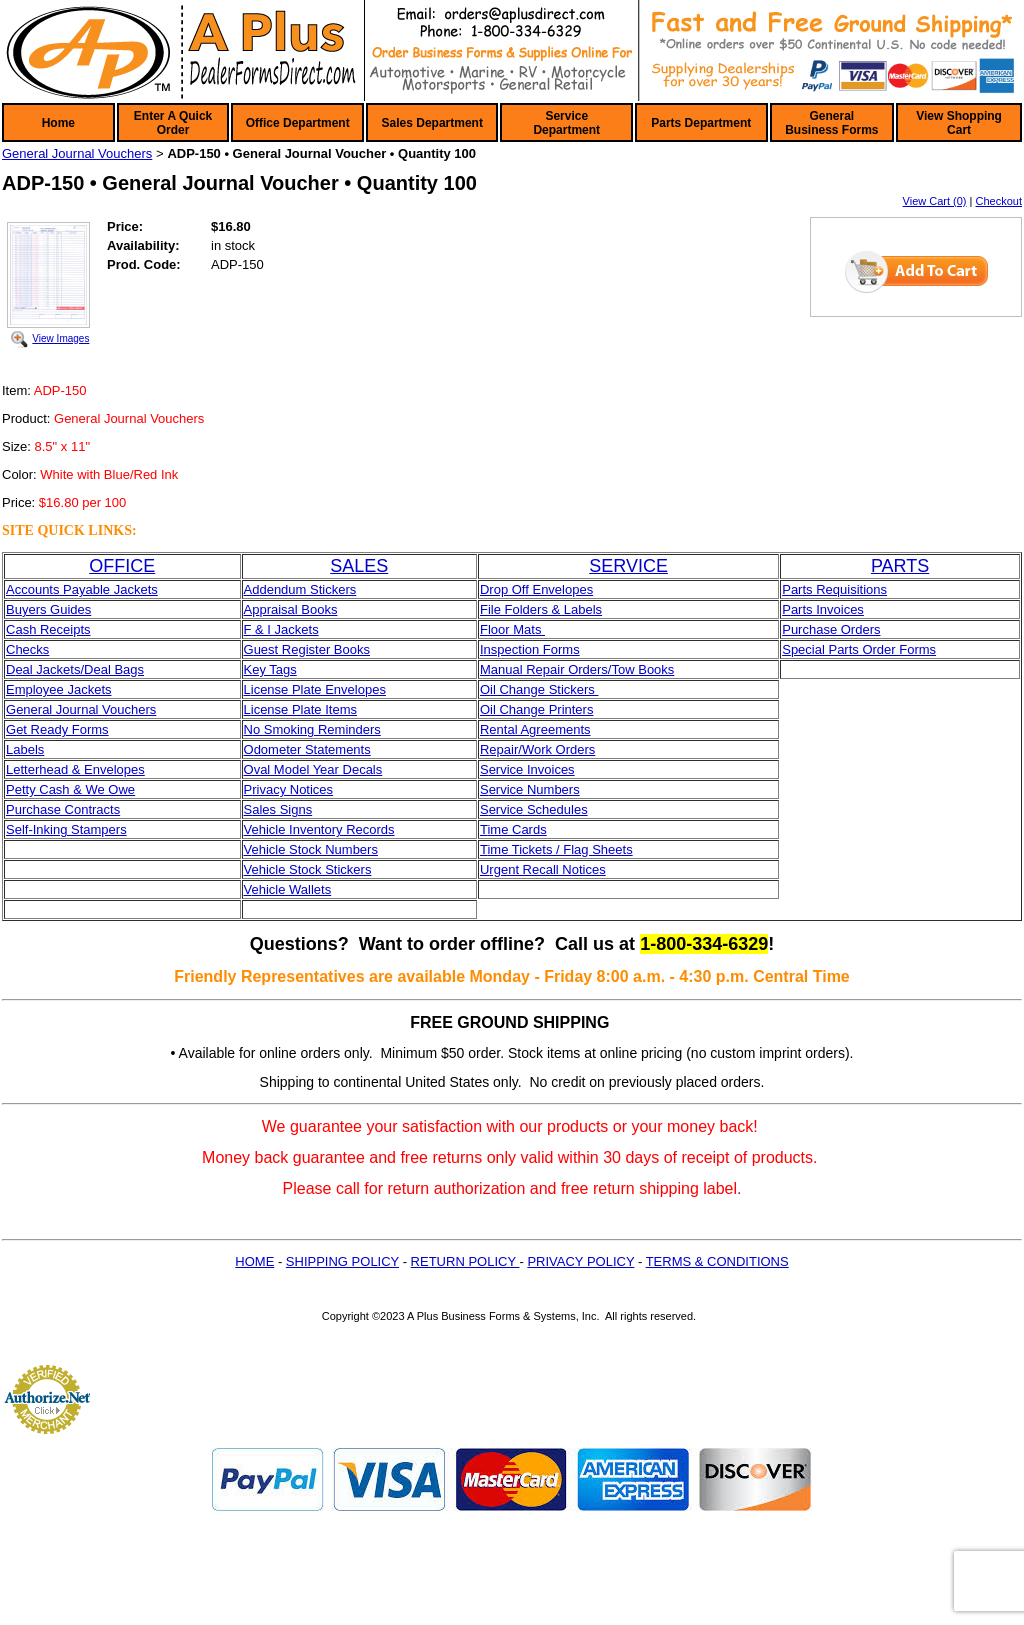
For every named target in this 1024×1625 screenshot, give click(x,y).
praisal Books (298, 609)
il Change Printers (541, 709)
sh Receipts (57, 629)
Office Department (298, 123)
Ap (252, 609)
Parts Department (701, 123)
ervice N (513, 789)
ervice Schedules (538, 809)
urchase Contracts (68, 809)
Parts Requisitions (834, 589)
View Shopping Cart (959, 123)
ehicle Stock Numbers (314, 849)
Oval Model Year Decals (313, 769)
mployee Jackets (63, 689)
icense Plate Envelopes (318, 689)
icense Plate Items (304, 709)
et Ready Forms (62, 729)
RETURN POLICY (465, 1261)
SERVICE (628, 566)
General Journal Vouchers (77, 153)
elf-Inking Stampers (71, 829)
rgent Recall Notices (547, 869)
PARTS (900, 566)
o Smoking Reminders (317, 729)
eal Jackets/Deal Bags (79, 669)
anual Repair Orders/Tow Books (583, 669)
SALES (359, 566)
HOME (254, 1261)
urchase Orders (836, 629)
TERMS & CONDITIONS (717, 1261)
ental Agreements (539, 729)
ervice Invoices (532, 769)
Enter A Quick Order (173, 123)
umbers (557, 789)
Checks (27, 649)
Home (58, 123)
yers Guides (56, 609)
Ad (252, 589)
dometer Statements (312, 749)
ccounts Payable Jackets (86, 589)
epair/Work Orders (542, 749)
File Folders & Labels (541, 609)
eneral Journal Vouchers (86, 709)
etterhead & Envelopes (79, 769)
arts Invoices (827, 609)
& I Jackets (284, 629)
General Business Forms (831, 123)
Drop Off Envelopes (536, 589)
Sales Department (432, 123)
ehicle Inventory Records (322, 829)
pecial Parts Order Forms (863, 649)
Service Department (566, 123)
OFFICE (122, 566)
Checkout (999, 201)
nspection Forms (532, 649)
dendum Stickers (307, 589)
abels (28, 749)
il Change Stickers (544, 689)
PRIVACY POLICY (580, 1261)
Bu (14, 609)
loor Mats (516, 629)
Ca (14, 629)
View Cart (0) (935, 201)
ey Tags (274, 669)
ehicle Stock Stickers (311, 869)
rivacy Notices (292, 789)
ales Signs (282, 809)
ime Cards (516, 829)
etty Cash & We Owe (75, 789)
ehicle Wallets (291, 889)
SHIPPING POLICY (342, 1261)
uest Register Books (312, 649)
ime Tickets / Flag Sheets (559, 849)
